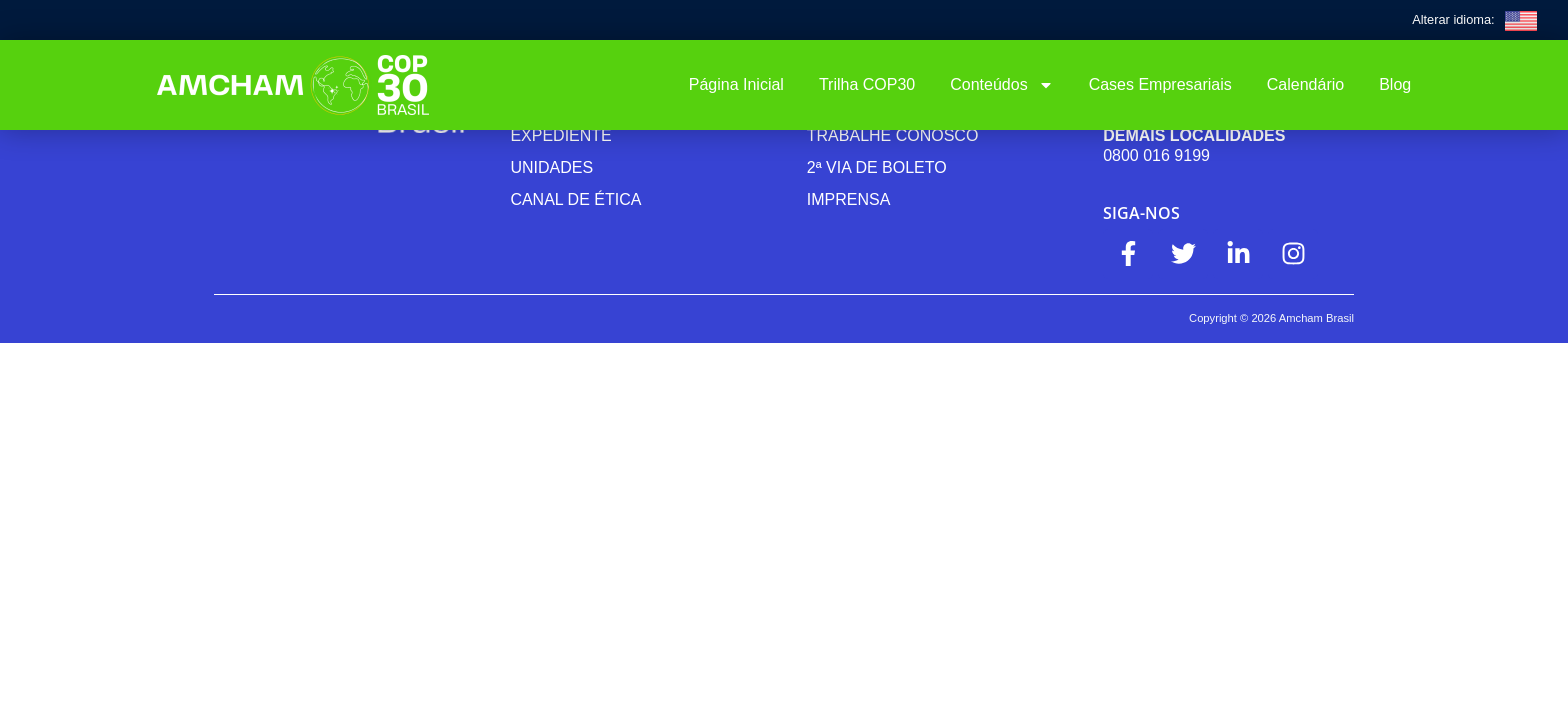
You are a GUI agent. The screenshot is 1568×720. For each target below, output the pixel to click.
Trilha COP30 (867, 84)
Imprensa (849, 199)
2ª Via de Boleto (877, 167)
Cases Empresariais (1160, 84)
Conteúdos (1001, 85)
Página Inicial (736, 84)
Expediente (560, 135)
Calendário (1305, 84)
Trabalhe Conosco (893, 135)
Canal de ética (575, 199)
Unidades (551, 167)
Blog (1395, 84)
